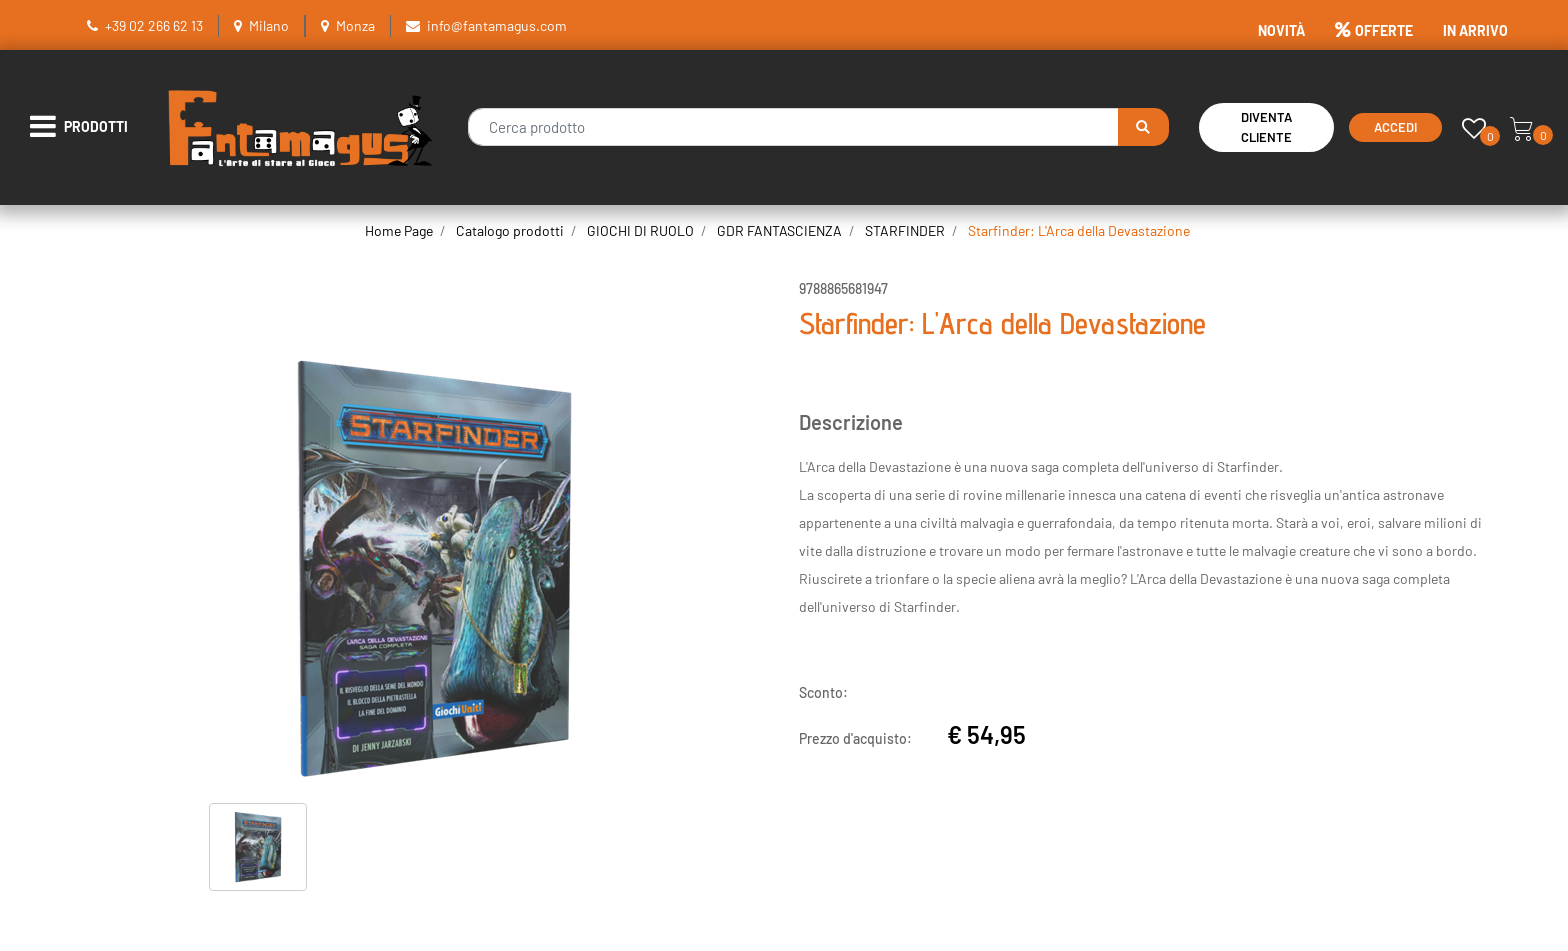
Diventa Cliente (1266, 127)
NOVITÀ (1281, 30)
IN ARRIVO (1475, 30)
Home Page (399, 230)
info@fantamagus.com (497, 25)
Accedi (1395, 127)
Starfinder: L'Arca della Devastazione (1079, 230)
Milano (269, 25)
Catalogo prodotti (510, 230)
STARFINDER (905, 230)
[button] (1143, 127)
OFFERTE (1374, 30)
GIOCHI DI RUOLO (640, 230)
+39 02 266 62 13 (154, 25)
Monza (355, 25)
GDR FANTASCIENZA (779, 230)
